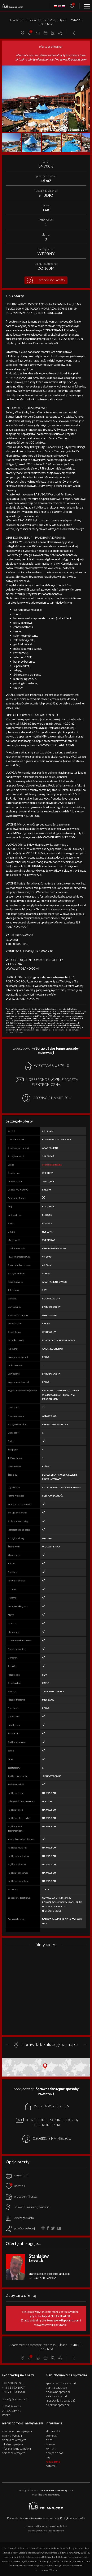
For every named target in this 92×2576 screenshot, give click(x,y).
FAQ (48, 2457)
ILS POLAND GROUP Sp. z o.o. (58, 2490)
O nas (49, 2440)
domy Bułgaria (11, 2556)
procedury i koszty (46, 280)
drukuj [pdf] (17, 2175)
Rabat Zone (53, 2461)
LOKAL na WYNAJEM (12, 2444)
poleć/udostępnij (24, 2228)
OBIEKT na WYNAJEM (13, 2453)
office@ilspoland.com (15, 2399)
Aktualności (53, 2431)
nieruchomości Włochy (46, 2570)
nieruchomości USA (73, 2565)
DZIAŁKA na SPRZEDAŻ (58, 2391)
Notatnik (51, 2465)
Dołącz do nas (54, 2453)
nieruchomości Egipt (78, 2556)
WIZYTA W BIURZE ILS (47, 1066)
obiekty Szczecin (19, 2552)
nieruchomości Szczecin (36, 2548)
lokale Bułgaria (26, 2556)
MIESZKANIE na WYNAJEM (16, 2448)
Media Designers (56, 2530)
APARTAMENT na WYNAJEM (17, 2431)
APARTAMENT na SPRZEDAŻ (61, 2383)
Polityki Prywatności (72, 2518)
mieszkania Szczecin (58, 2548)
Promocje (51, 2435)
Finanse (50, 2444)
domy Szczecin (76, 2548)
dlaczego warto (20, 2217)
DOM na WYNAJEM (12, 2435)
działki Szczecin (35, 2552)
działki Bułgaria (59, 2556)
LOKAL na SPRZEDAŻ (56, 2396)
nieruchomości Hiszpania (40, 2561)
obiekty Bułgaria (43, 2556)
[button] (87, 69)
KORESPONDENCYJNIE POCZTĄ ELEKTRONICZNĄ (47, 1082)
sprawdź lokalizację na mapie (28, 2207)
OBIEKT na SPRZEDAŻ (57, 2405)
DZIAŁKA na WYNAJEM (14, 2440)
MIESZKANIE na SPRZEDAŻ (60, 2400)
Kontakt (50, 2448)
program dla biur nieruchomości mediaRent (46, 2526)
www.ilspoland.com (73, 59)
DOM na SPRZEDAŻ (56, 2387)
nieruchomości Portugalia (14, 2561)
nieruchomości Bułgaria (55, 2552)
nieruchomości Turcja (63, 2561)
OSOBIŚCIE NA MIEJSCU (46, 1098)
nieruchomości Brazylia (51, 2565)
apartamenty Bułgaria (78, 2552)
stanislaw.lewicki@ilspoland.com (49, 2273)
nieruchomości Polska (13, 2548)
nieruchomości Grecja (28, 2565)
